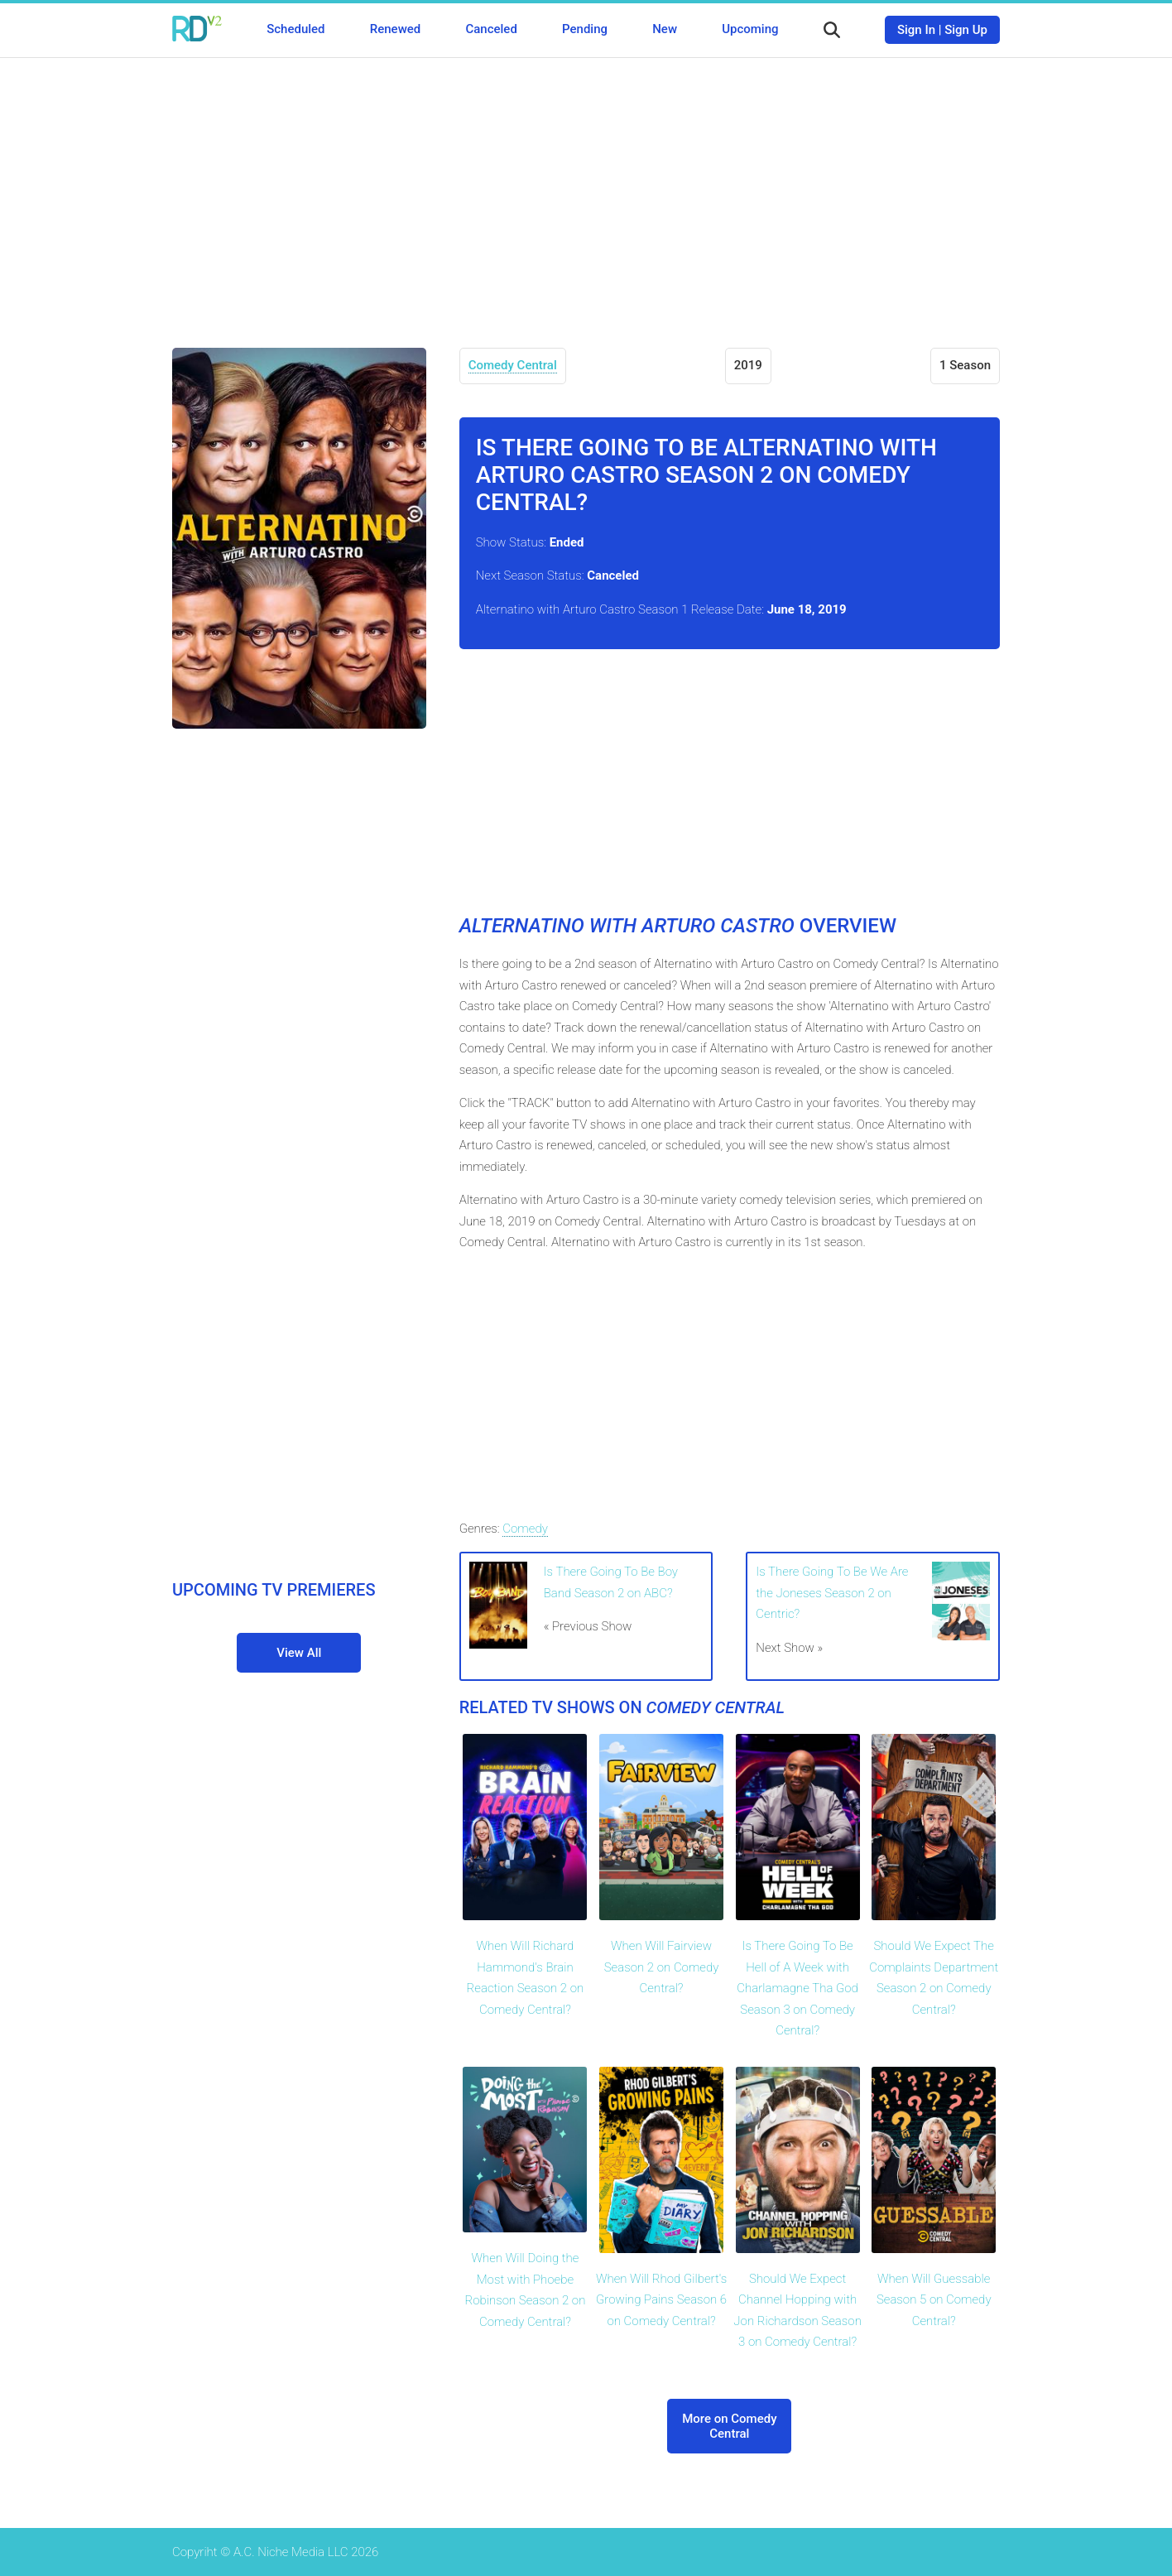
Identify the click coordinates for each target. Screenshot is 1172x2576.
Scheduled (295, 29)
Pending (585, 29)
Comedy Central (512, 365)
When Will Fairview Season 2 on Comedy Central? (661, 1967)
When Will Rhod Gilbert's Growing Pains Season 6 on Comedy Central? (661, 2299)
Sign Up (965, 29)
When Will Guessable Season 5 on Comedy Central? (934, 2299)
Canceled (490, 29)
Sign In (916, 29)
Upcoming (750, 29)
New (664, 29)
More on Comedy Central (729, 2426)
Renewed (395, 29)
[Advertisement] (586, 190)
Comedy (524, 1528)
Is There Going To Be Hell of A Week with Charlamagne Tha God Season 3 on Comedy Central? (797, 1988)
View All (298, 1652)
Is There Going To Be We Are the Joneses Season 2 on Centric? (832, 1592)
